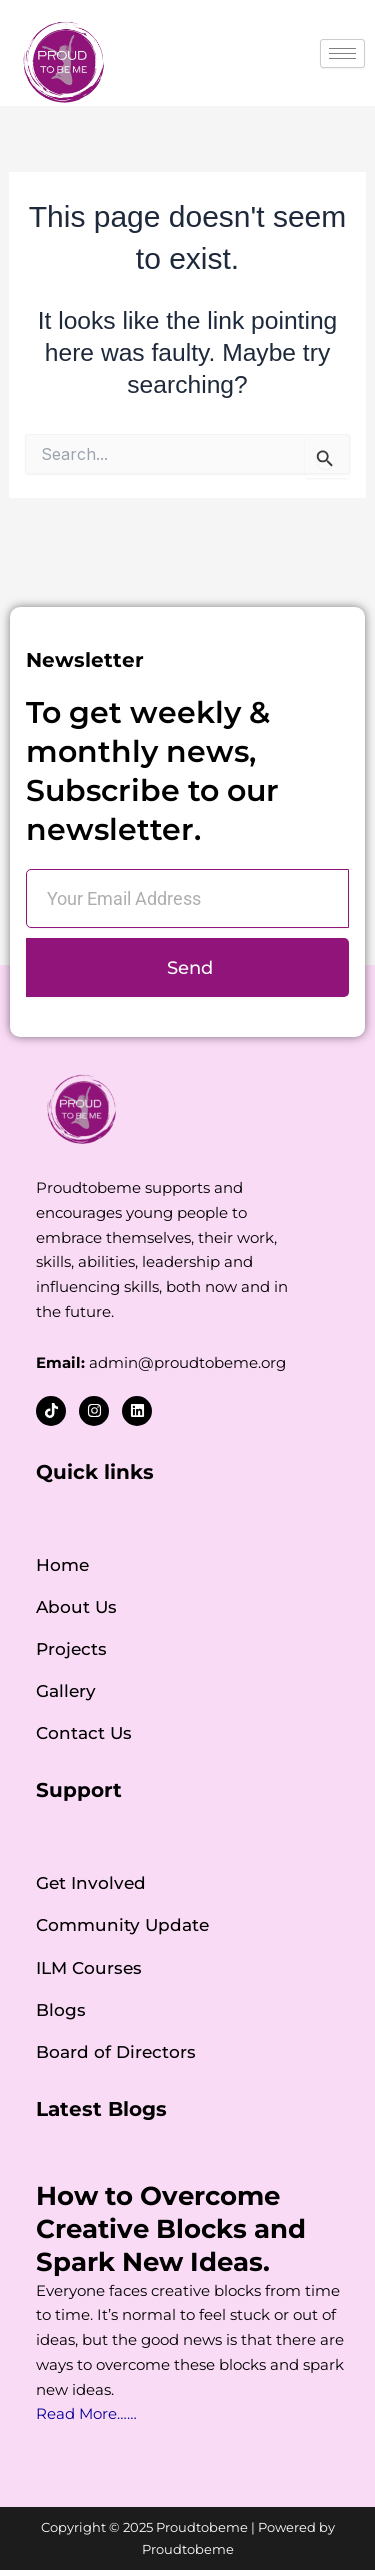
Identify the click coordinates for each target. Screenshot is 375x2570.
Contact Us (84, 1733)
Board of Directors (116, 2052)
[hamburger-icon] (342, 53)
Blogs (61, 2010)
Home (62, 1565)
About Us (76, 1607)
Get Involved (91, 1883)
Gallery (66, 1691)
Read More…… (86, 2413)
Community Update (122, 1925)
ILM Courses (89, 1968)
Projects (71, 1649)
